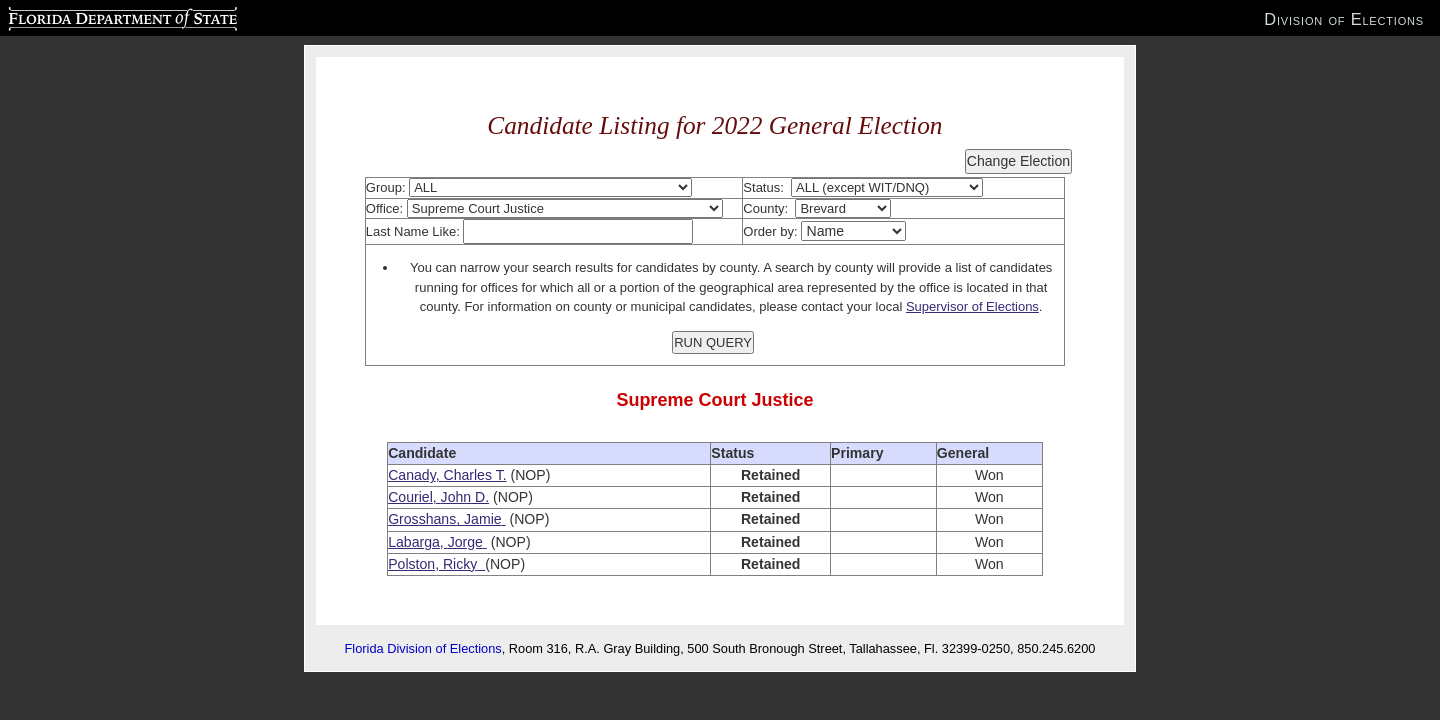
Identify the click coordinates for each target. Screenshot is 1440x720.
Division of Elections (1344, 19)
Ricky (460, 564)
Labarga (414, 542)
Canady (411, 475)
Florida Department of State (83, 16)
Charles (467, 475)
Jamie (483, 519)
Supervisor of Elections (972, 306)
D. (480, 497)
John (456, 497)
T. (499, 475)
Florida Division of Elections (423, 648)
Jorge (465, 542)
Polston (411, 564)
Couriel (410, 497)
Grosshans (422, 519)
